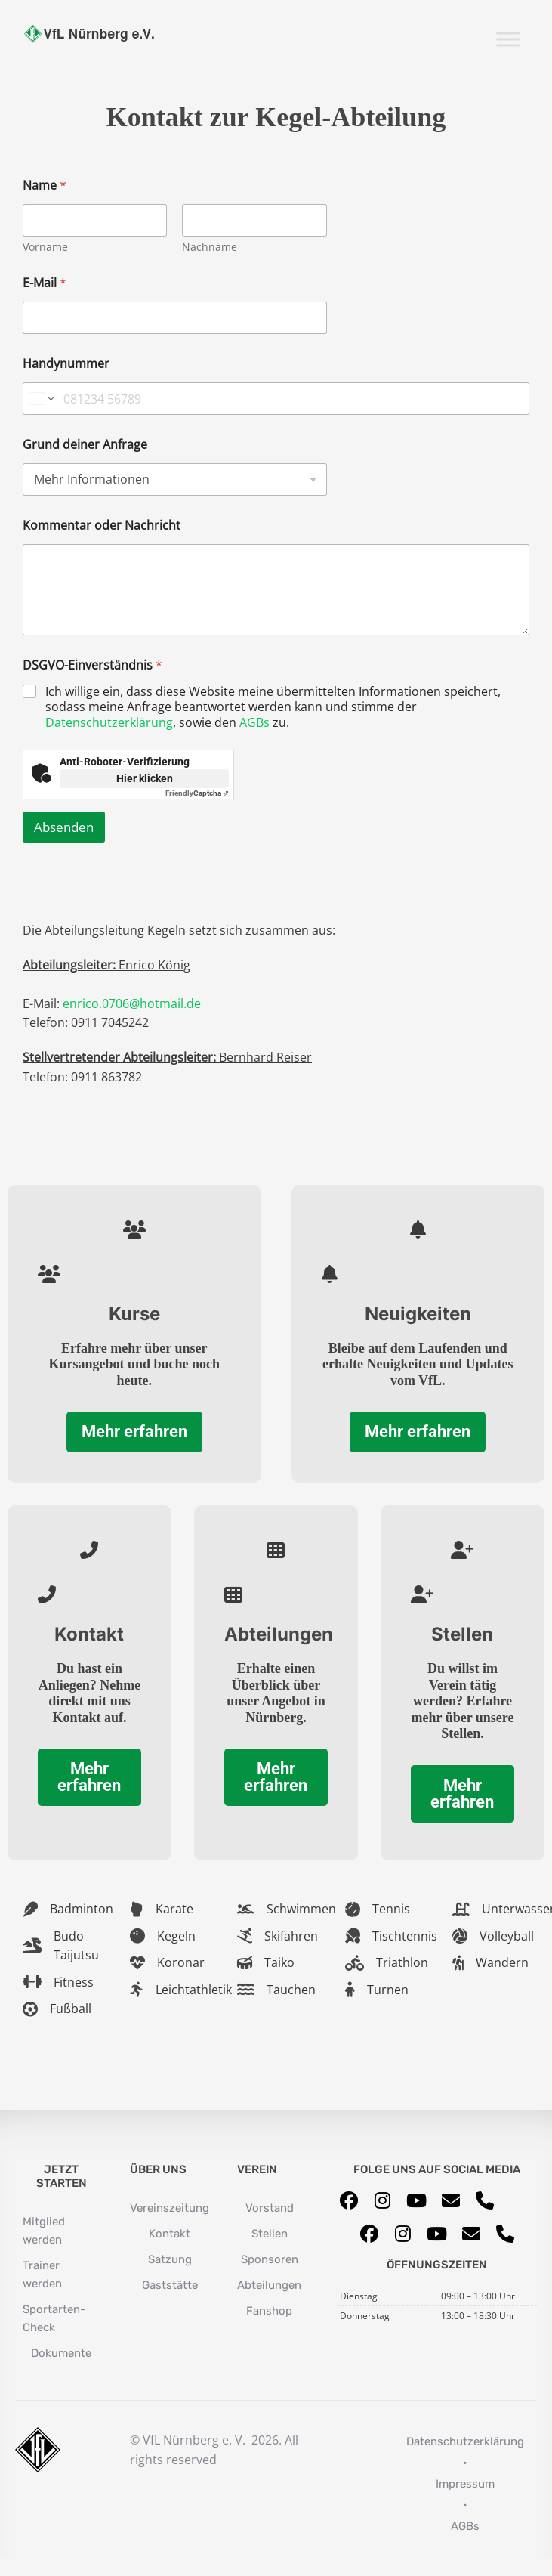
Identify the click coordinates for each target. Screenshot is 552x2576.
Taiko (279, 1962)
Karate (174, 1908)
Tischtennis (404, 1936)
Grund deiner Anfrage (85, 445)
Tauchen (291, 1989)
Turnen (388, 1989)
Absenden (64, 827)
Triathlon (402, 1962)
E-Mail (44, 283)
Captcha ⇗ (197, 793)
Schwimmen (301, 1908)
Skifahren (291, 1936)
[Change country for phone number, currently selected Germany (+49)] (40, 398)
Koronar (181, 1962)
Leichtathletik (194, 1989)
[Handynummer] (276, 398)
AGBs (254, 722)
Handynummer (66, 364)
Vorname (45, 246)
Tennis (391, 1908)
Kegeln (176, 1936)
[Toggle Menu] (508, 39)
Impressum (465, 2484)
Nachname (209, 246)
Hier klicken (144, 778)
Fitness (74, 1982)
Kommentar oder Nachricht (101, 525)
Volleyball (507, 1936)
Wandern (502, 1962)
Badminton (81, 1908)
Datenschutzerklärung (109, 722)
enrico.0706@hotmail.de (132, 1003)
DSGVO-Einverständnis (92, 665)
